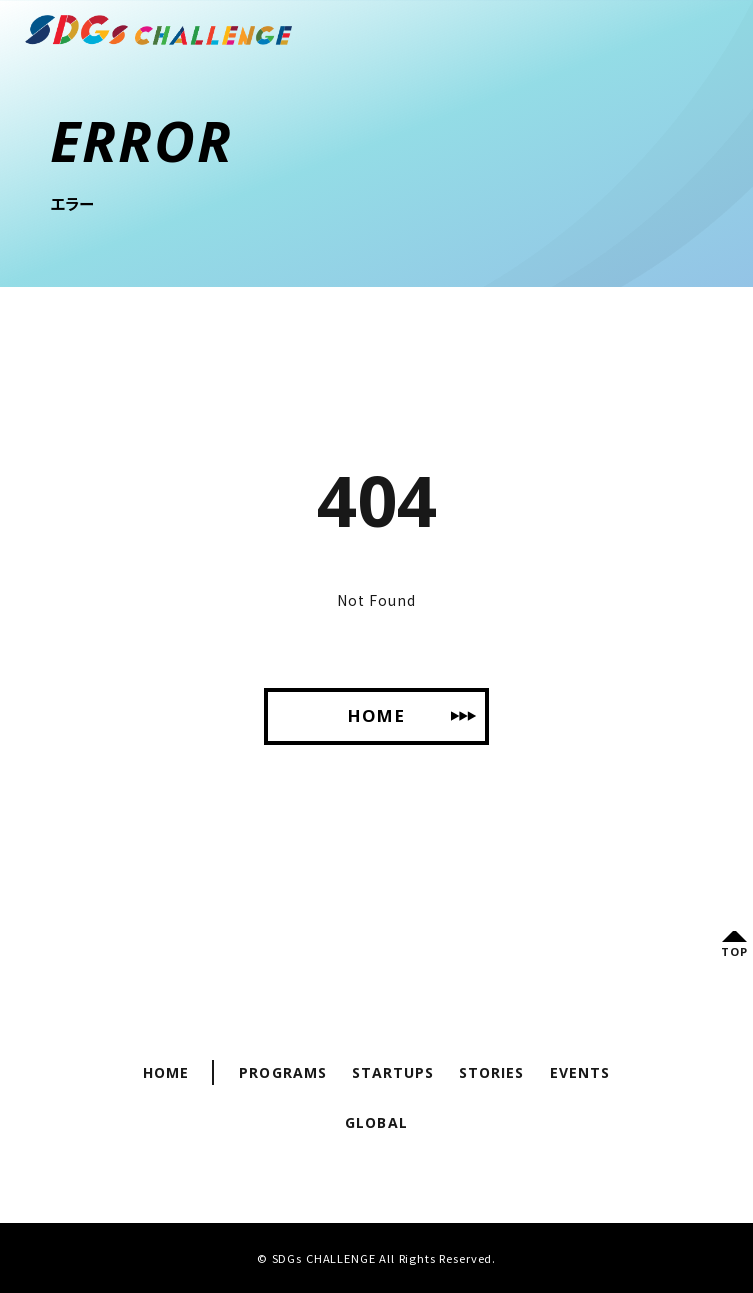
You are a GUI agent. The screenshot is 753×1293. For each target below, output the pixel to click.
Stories (491, 1072)
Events (580, 1072)
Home (166, 1072)
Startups (393, 1072)
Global (376, 1122)
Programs (282, 1072)
